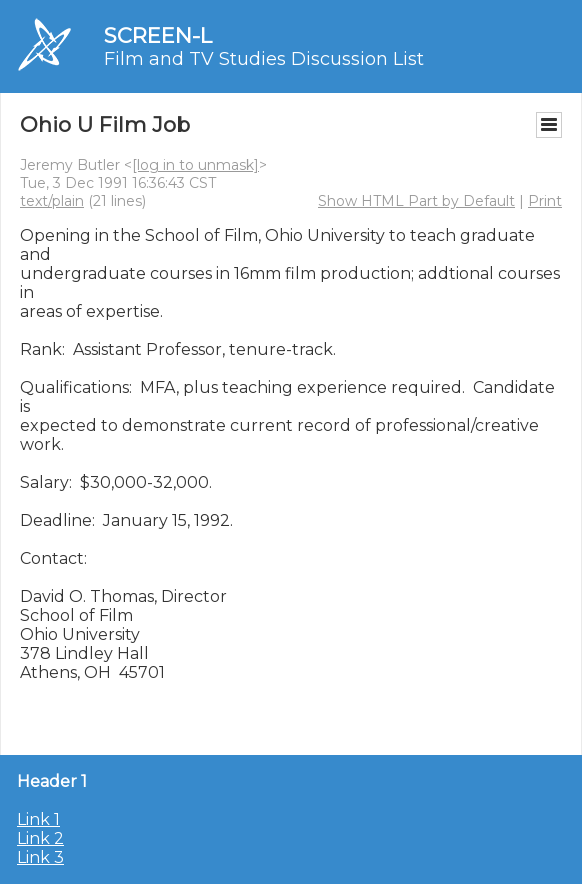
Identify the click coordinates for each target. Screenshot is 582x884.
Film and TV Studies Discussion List (264, 59)
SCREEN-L (158, 35)
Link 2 (40, 838)
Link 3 (40, 857)
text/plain (52, 201)
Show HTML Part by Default (416, 201)
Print (545, 201)
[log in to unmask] (195, 165)
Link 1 (38, 819)
